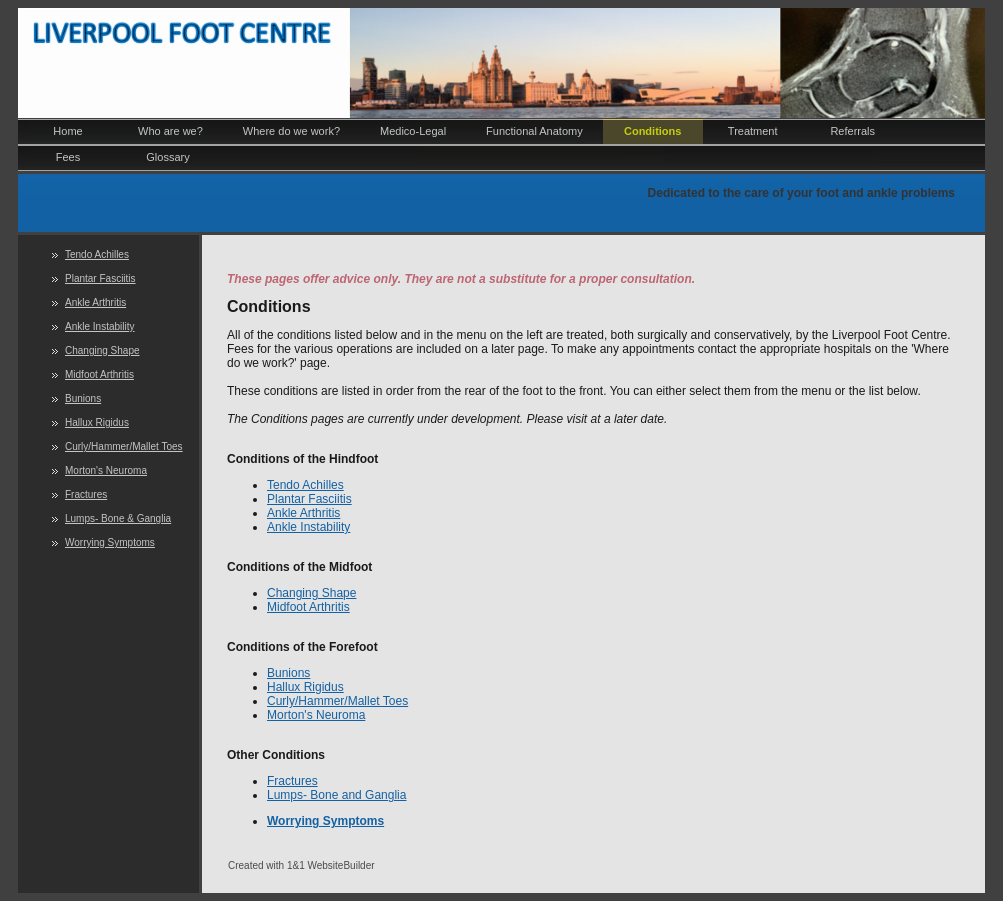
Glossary (167, 157)
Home (67, 131)
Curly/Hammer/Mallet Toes (124, 446)
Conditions (652, 131)
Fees (68, 157)
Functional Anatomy (534, 131)
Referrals (852, 131)
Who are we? (170, 131)
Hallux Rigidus (97, 422)
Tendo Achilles (97, 254)
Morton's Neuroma (106, 470)
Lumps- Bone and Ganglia (336, 795)
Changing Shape (102, 350)
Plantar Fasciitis (100, 278)
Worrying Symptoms (110, 542)
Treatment (753, 131)
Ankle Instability (99, 326)
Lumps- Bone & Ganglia (118, 518)
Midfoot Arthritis (99, 374)
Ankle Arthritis (95, 302)
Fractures (86, 494)
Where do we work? (291, 131)
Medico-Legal (413, 131)
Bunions (83, 398)
